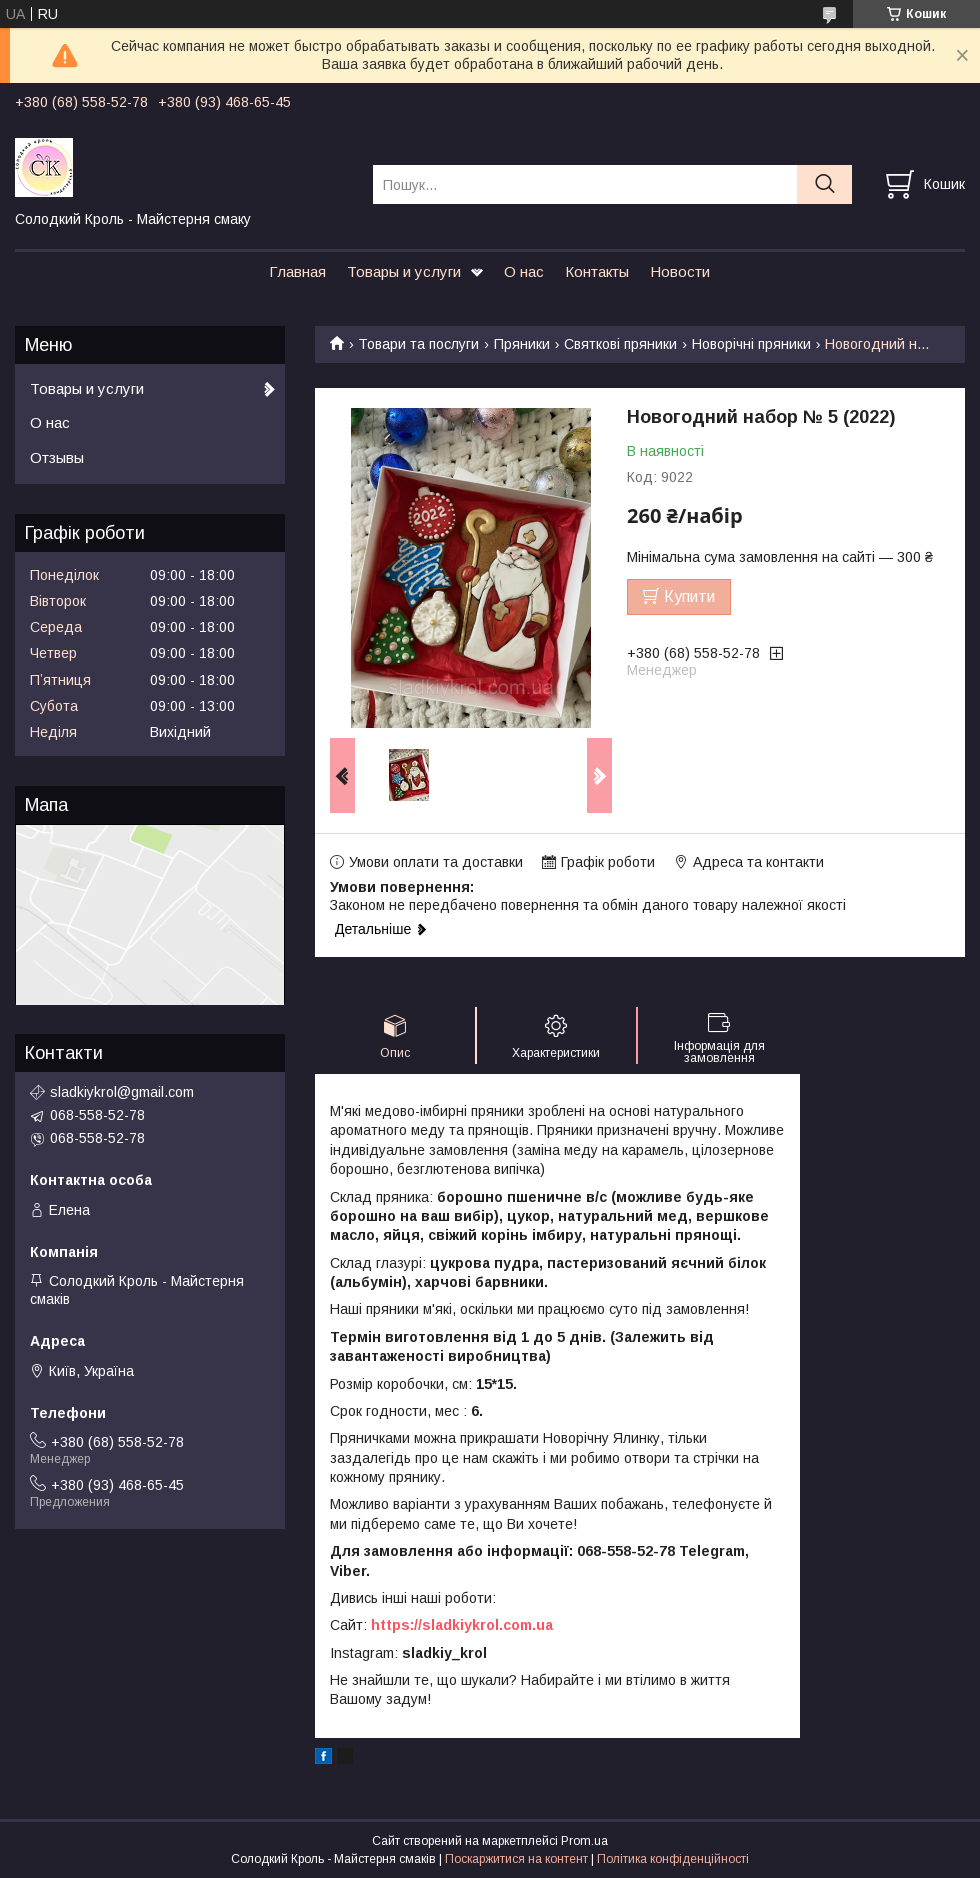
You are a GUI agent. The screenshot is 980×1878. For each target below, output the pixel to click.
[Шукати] (824, 184)
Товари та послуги (418, 344)
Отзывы (57, 457)
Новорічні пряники (751, 344)
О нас (524, 271)
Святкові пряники (620, 344)
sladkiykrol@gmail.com (122, 1092)
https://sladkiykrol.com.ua (462, 1625)
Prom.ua (584, 1841)
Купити (689, 596)
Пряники (522, 344)
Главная (297, 271)
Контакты (597, 271)
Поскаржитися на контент (516, 1859)
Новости (680, 271)
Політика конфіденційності (673, 1859)
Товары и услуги (404, 271)
